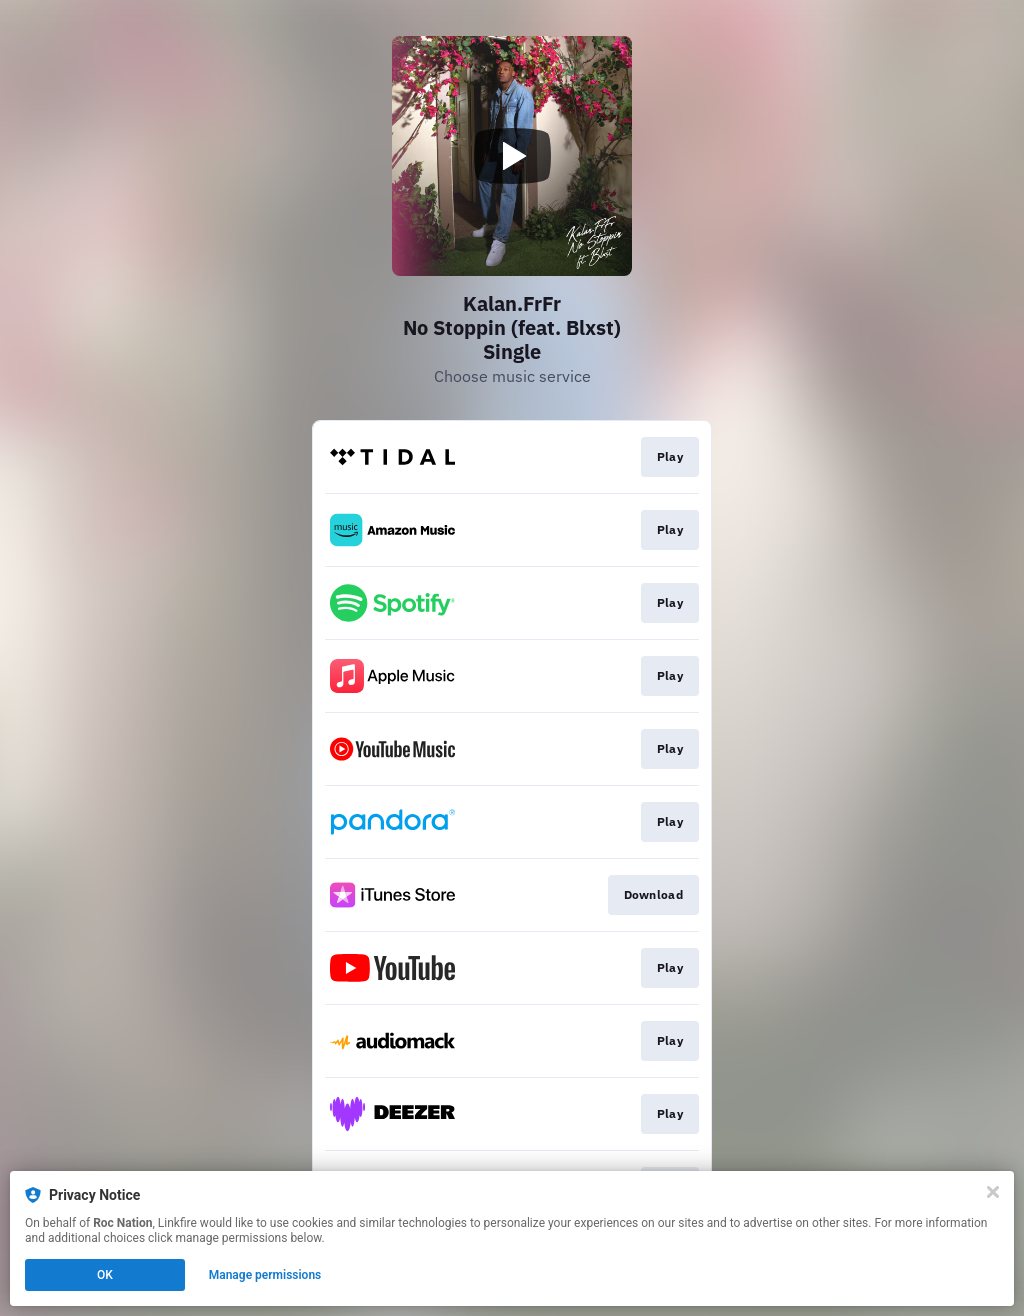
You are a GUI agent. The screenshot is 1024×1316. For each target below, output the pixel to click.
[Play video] (512, 156)
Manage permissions (265, 1275)
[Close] (993, 1192)
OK (105, 1275)
